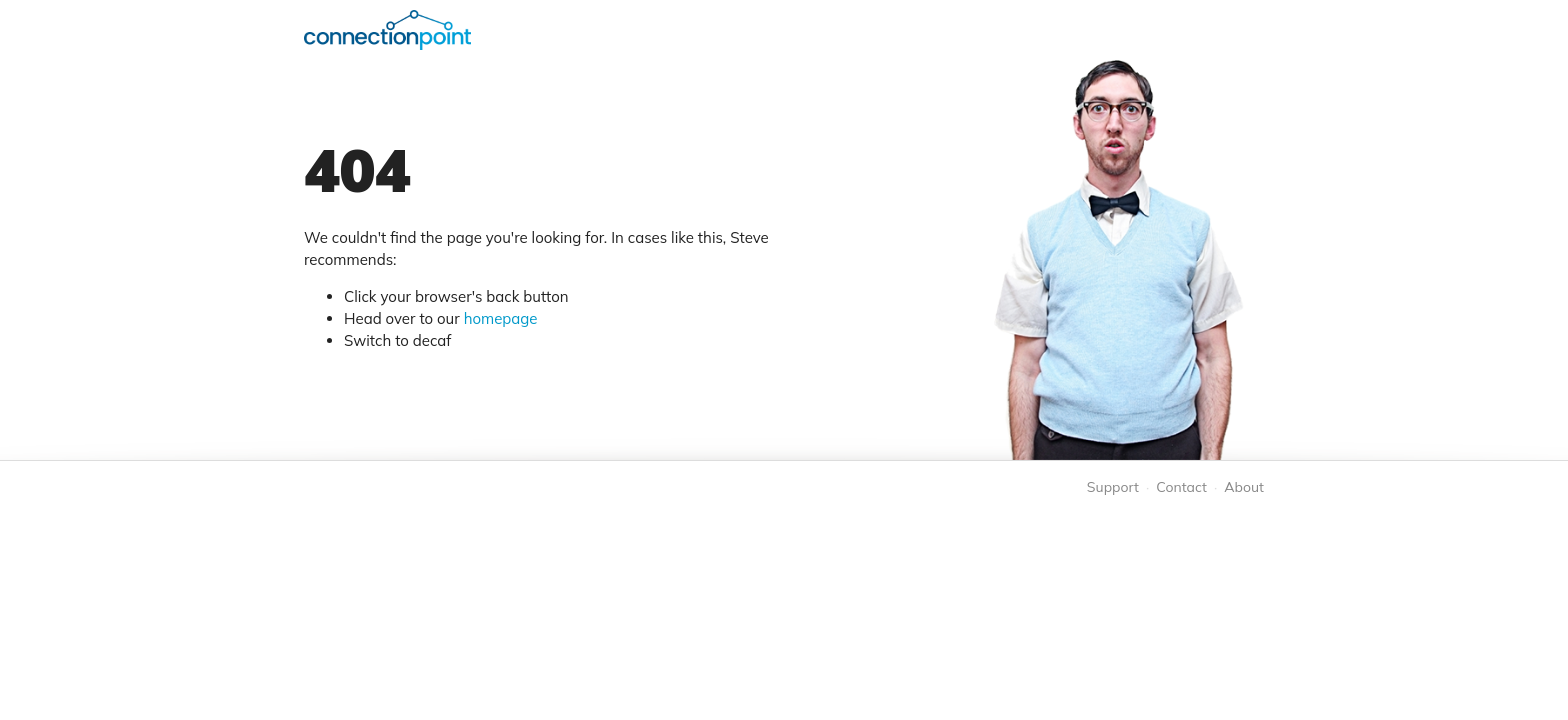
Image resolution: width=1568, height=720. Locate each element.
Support (1113, 487)
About (1244, 487)
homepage (501, 318)
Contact (1181, 487)
